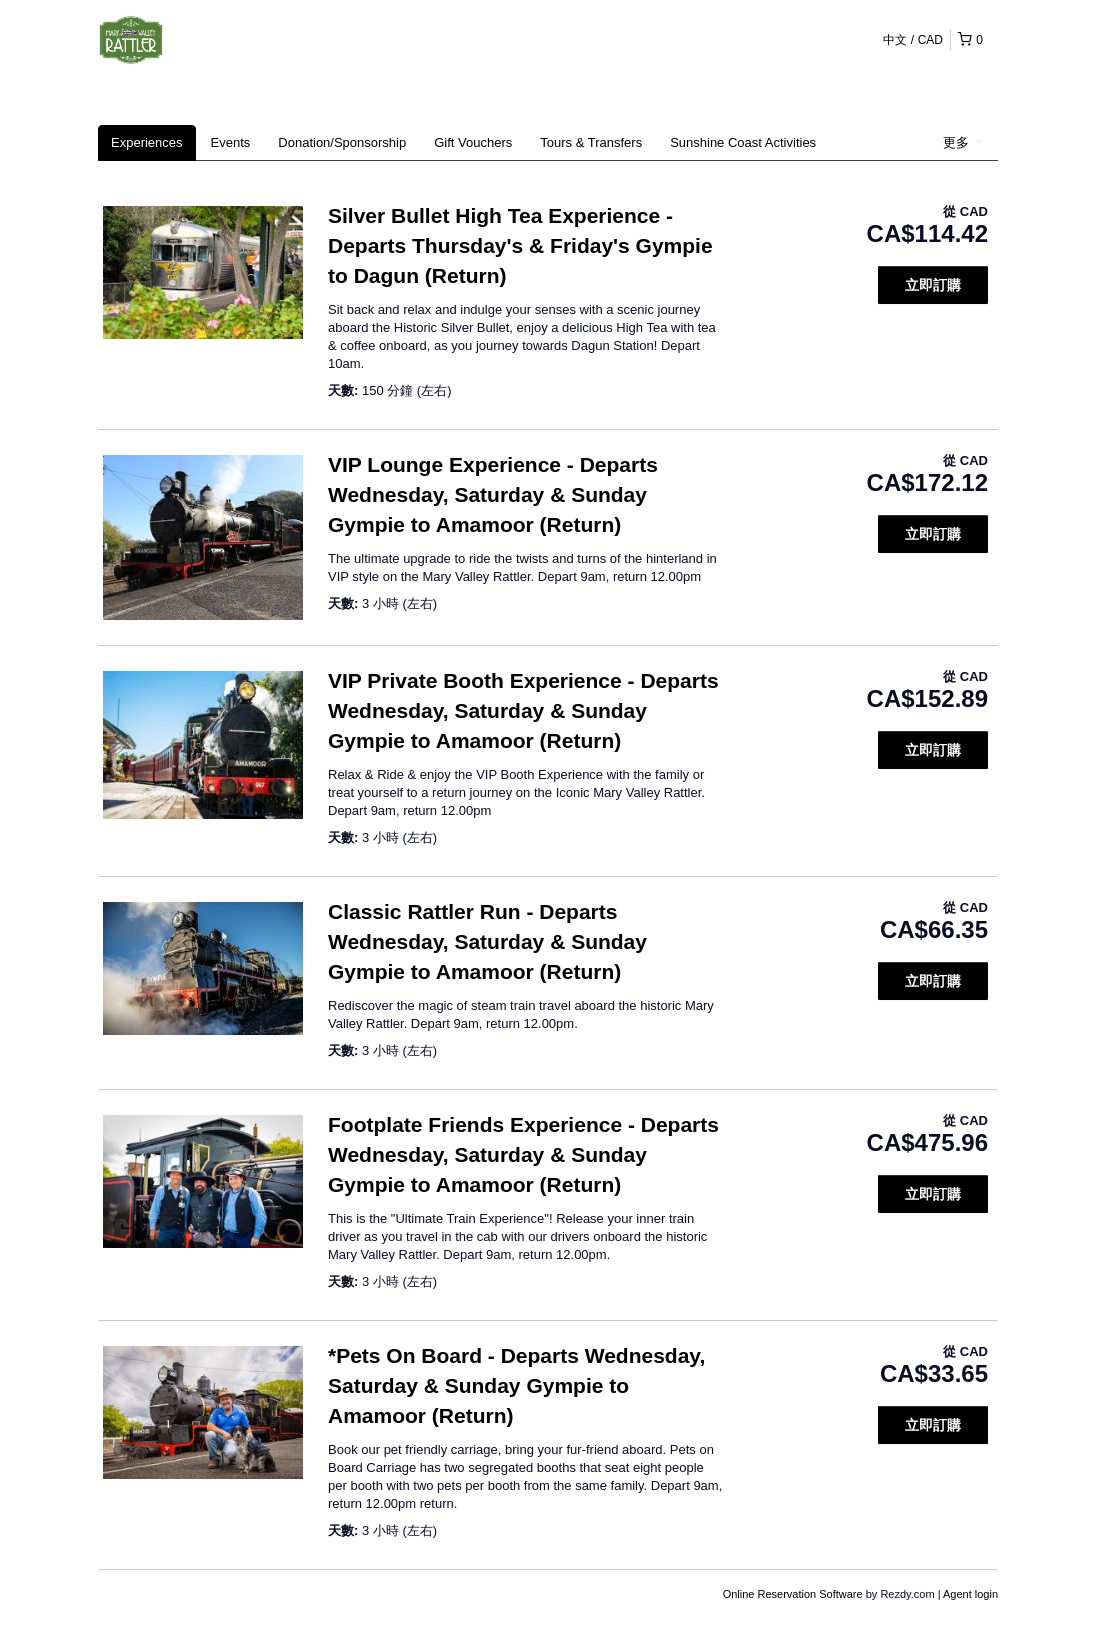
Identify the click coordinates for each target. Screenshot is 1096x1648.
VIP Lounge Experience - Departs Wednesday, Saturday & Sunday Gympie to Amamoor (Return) (493, 494)
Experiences (147, 142)
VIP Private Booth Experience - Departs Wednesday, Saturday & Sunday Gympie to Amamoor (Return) (523, 710)
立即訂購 (933, 285)
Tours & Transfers (591, 142)
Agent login (970, 1594)
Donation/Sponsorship (342, 142)
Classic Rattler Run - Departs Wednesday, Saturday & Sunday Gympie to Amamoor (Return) (487, 941)
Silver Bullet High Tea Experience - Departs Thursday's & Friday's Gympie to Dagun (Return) (520, 245)
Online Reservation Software (793, 1594)
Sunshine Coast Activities (743, 142)
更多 (963, 142)
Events (231, 142)
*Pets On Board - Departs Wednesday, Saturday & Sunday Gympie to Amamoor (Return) (516, 1385)
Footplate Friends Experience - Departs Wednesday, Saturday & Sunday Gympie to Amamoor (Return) (523, 1154)
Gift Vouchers (473, 142)
